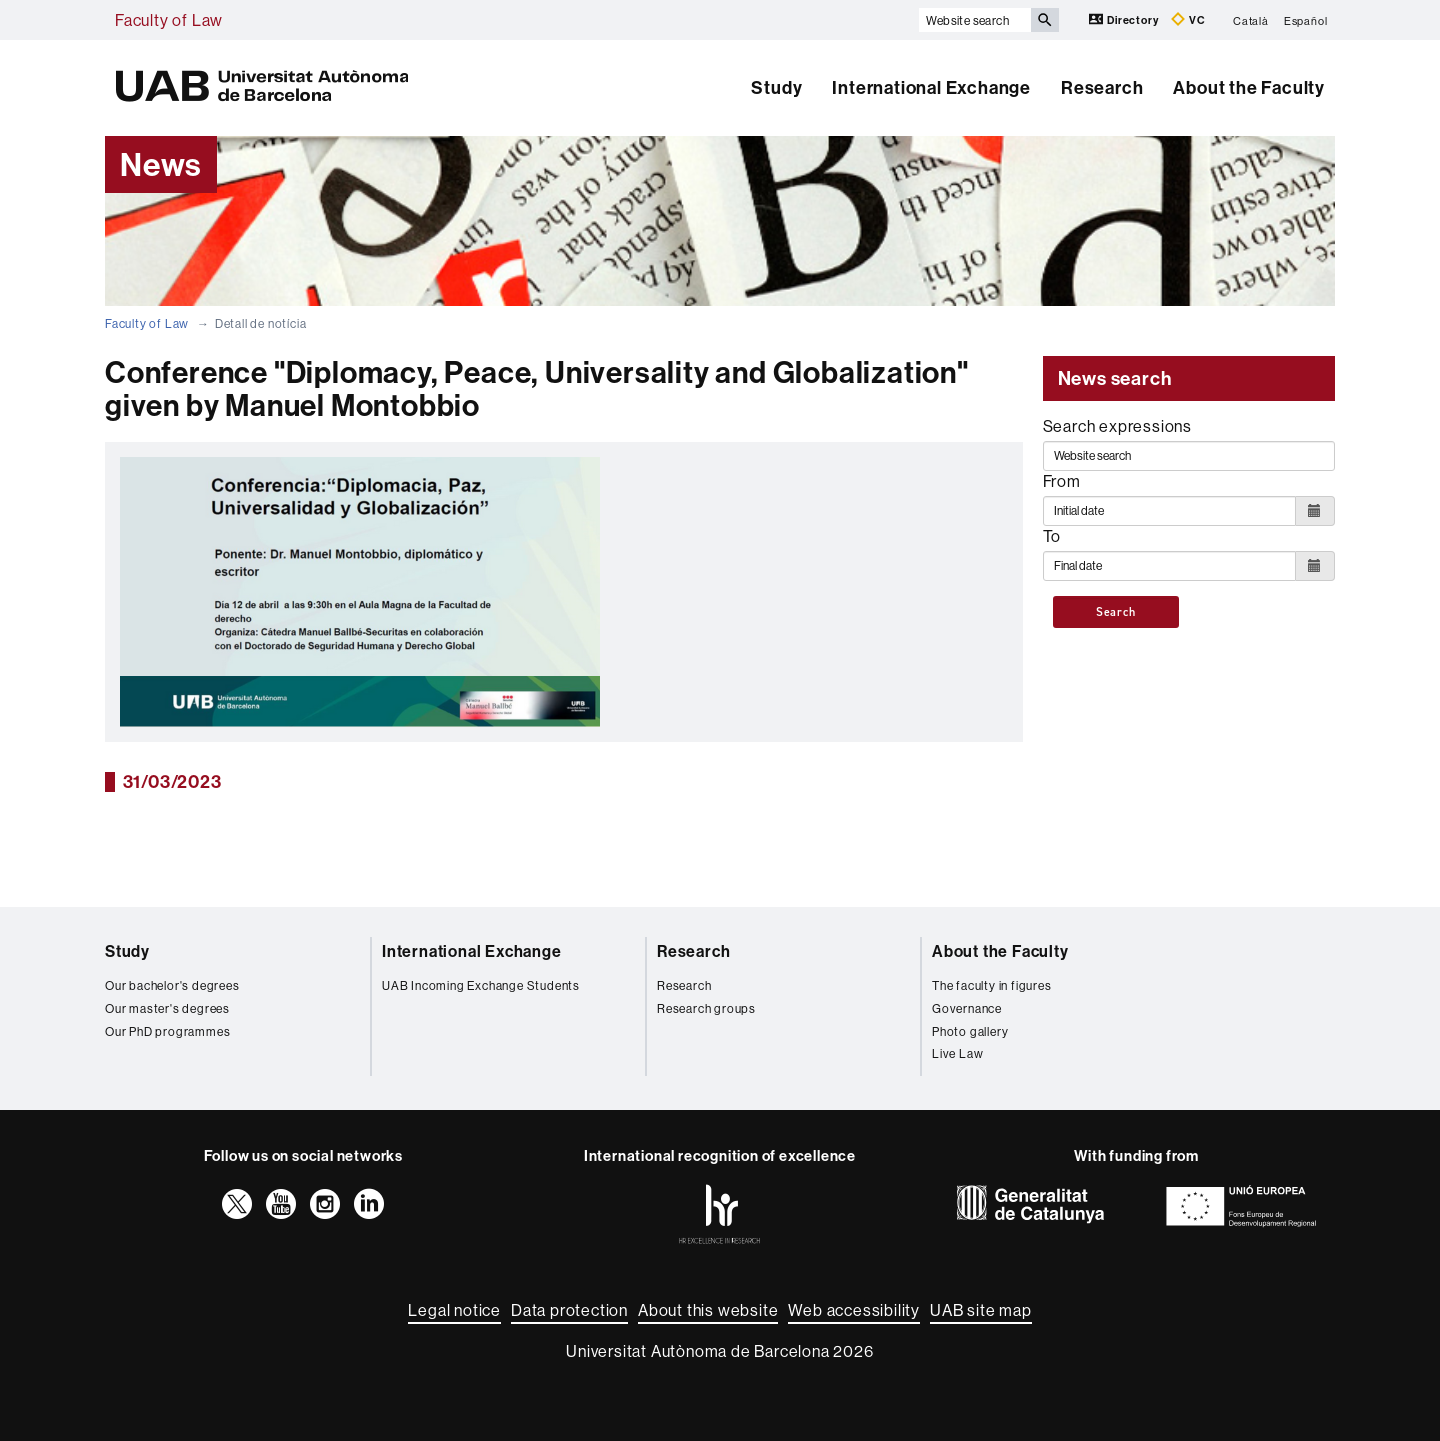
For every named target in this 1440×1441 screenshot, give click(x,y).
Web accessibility (854, 1310)
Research (1102, 87)
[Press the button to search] (1045, 20)
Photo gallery (970, 1031)
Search (1116, 612)
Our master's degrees (167, 1008)
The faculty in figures (992, 985)
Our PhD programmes (167, 1031)
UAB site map (981, 1310)
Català (1251, 20)
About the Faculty (1249, 87)
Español (1306, 20)
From (1062, 481)
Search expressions (1117, 426)
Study (776, 87)
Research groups (706, 1008)
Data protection (569, 1310)
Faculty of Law (169, 20)
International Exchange (931, 87)
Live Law (957, 1053)
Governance (967, 1008)
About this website (708, 1310)
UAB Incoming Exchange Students (481, 985)
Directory (1125, 19)
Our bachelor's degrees (172, 985)
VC (1188, 19)
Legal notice (454, 1310)
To (1052, 536)
